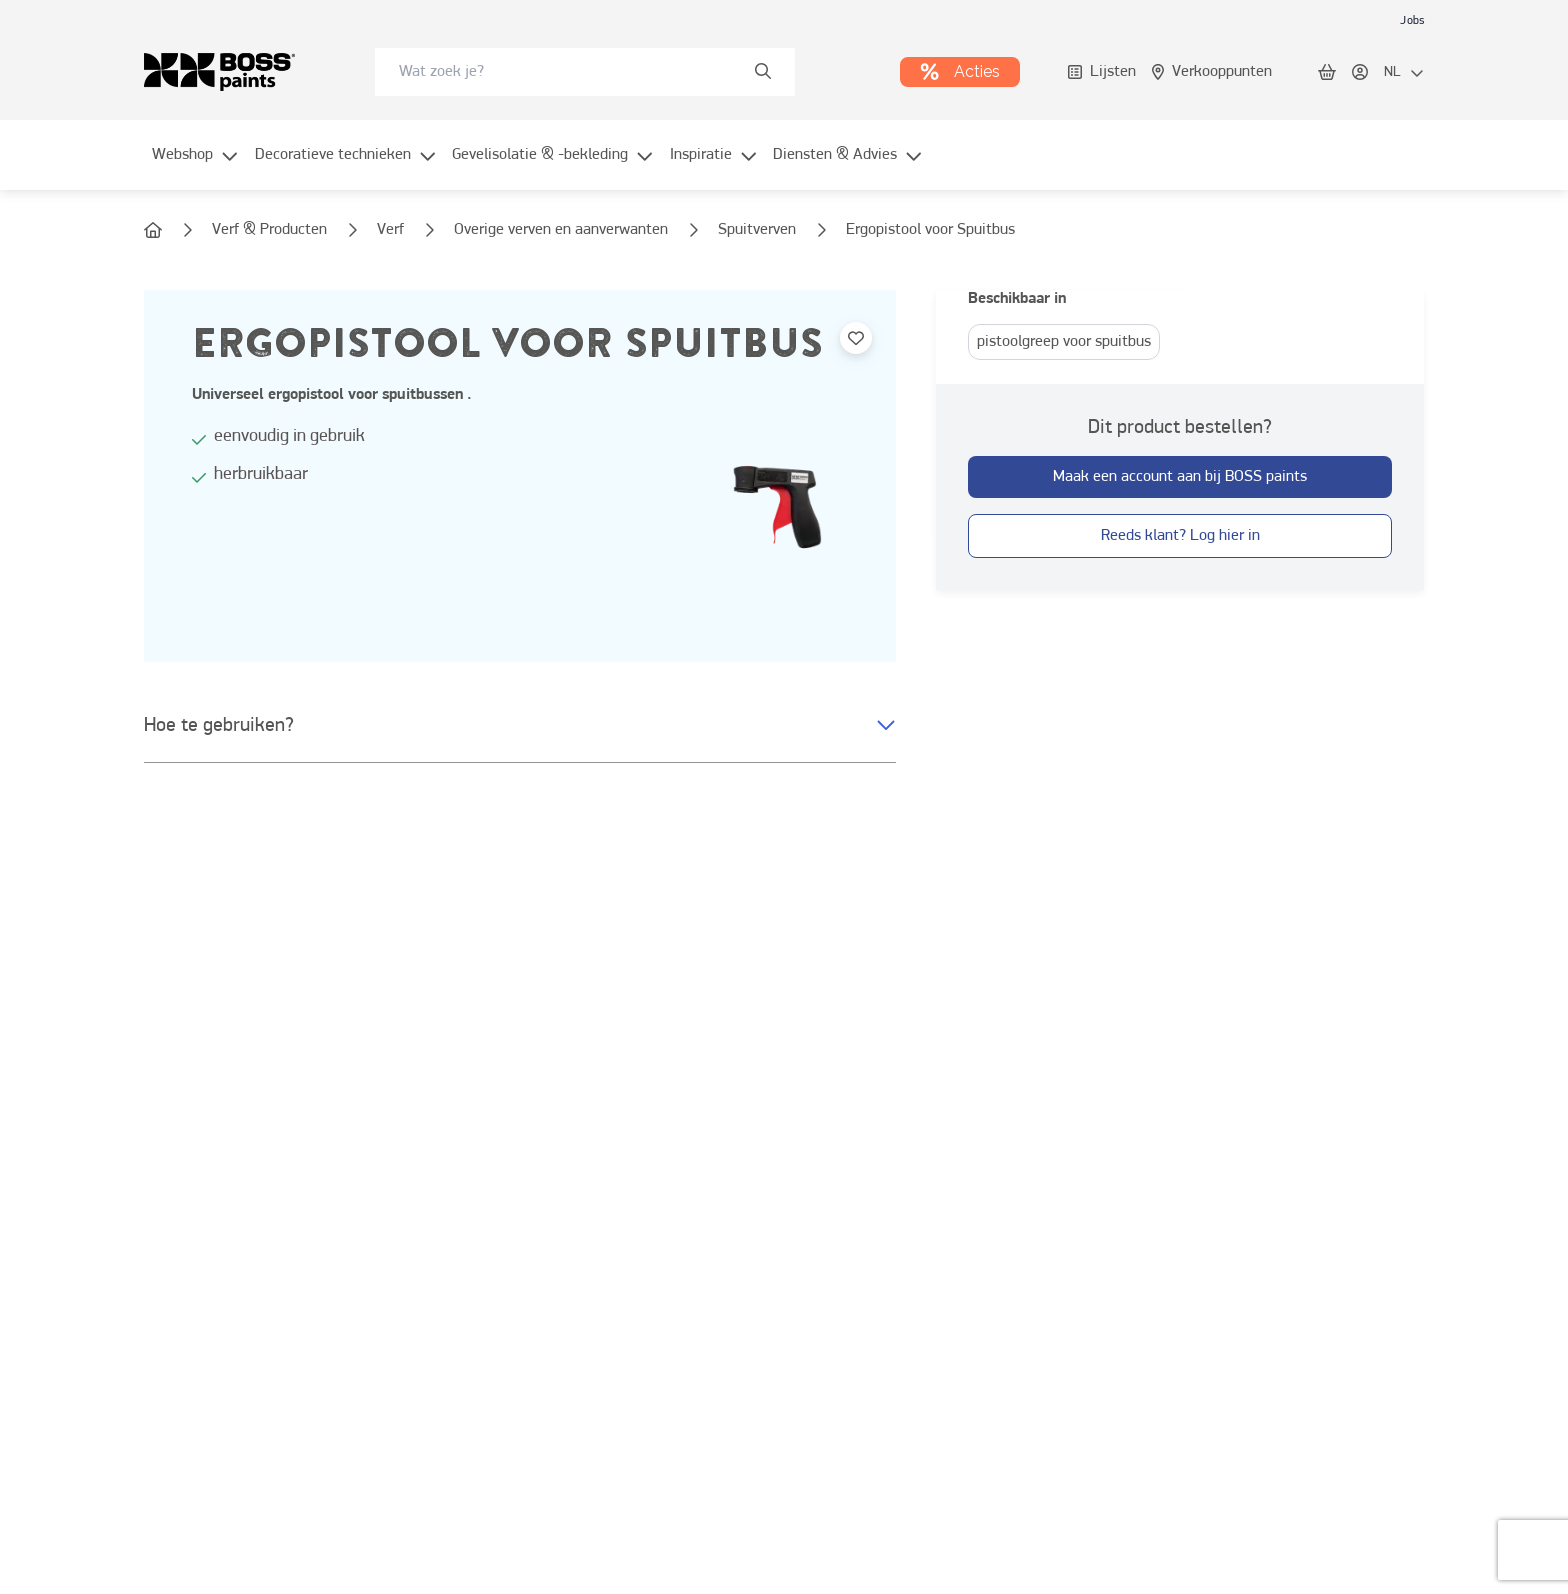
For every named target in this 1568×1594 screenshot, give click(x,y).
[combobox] (585, 72)
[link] (1412, 20)
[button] (520, 726)
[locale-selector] (1404, 73)
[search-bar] (572, 72)
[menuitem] (195, 167)
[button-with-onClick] (1180, 477)
